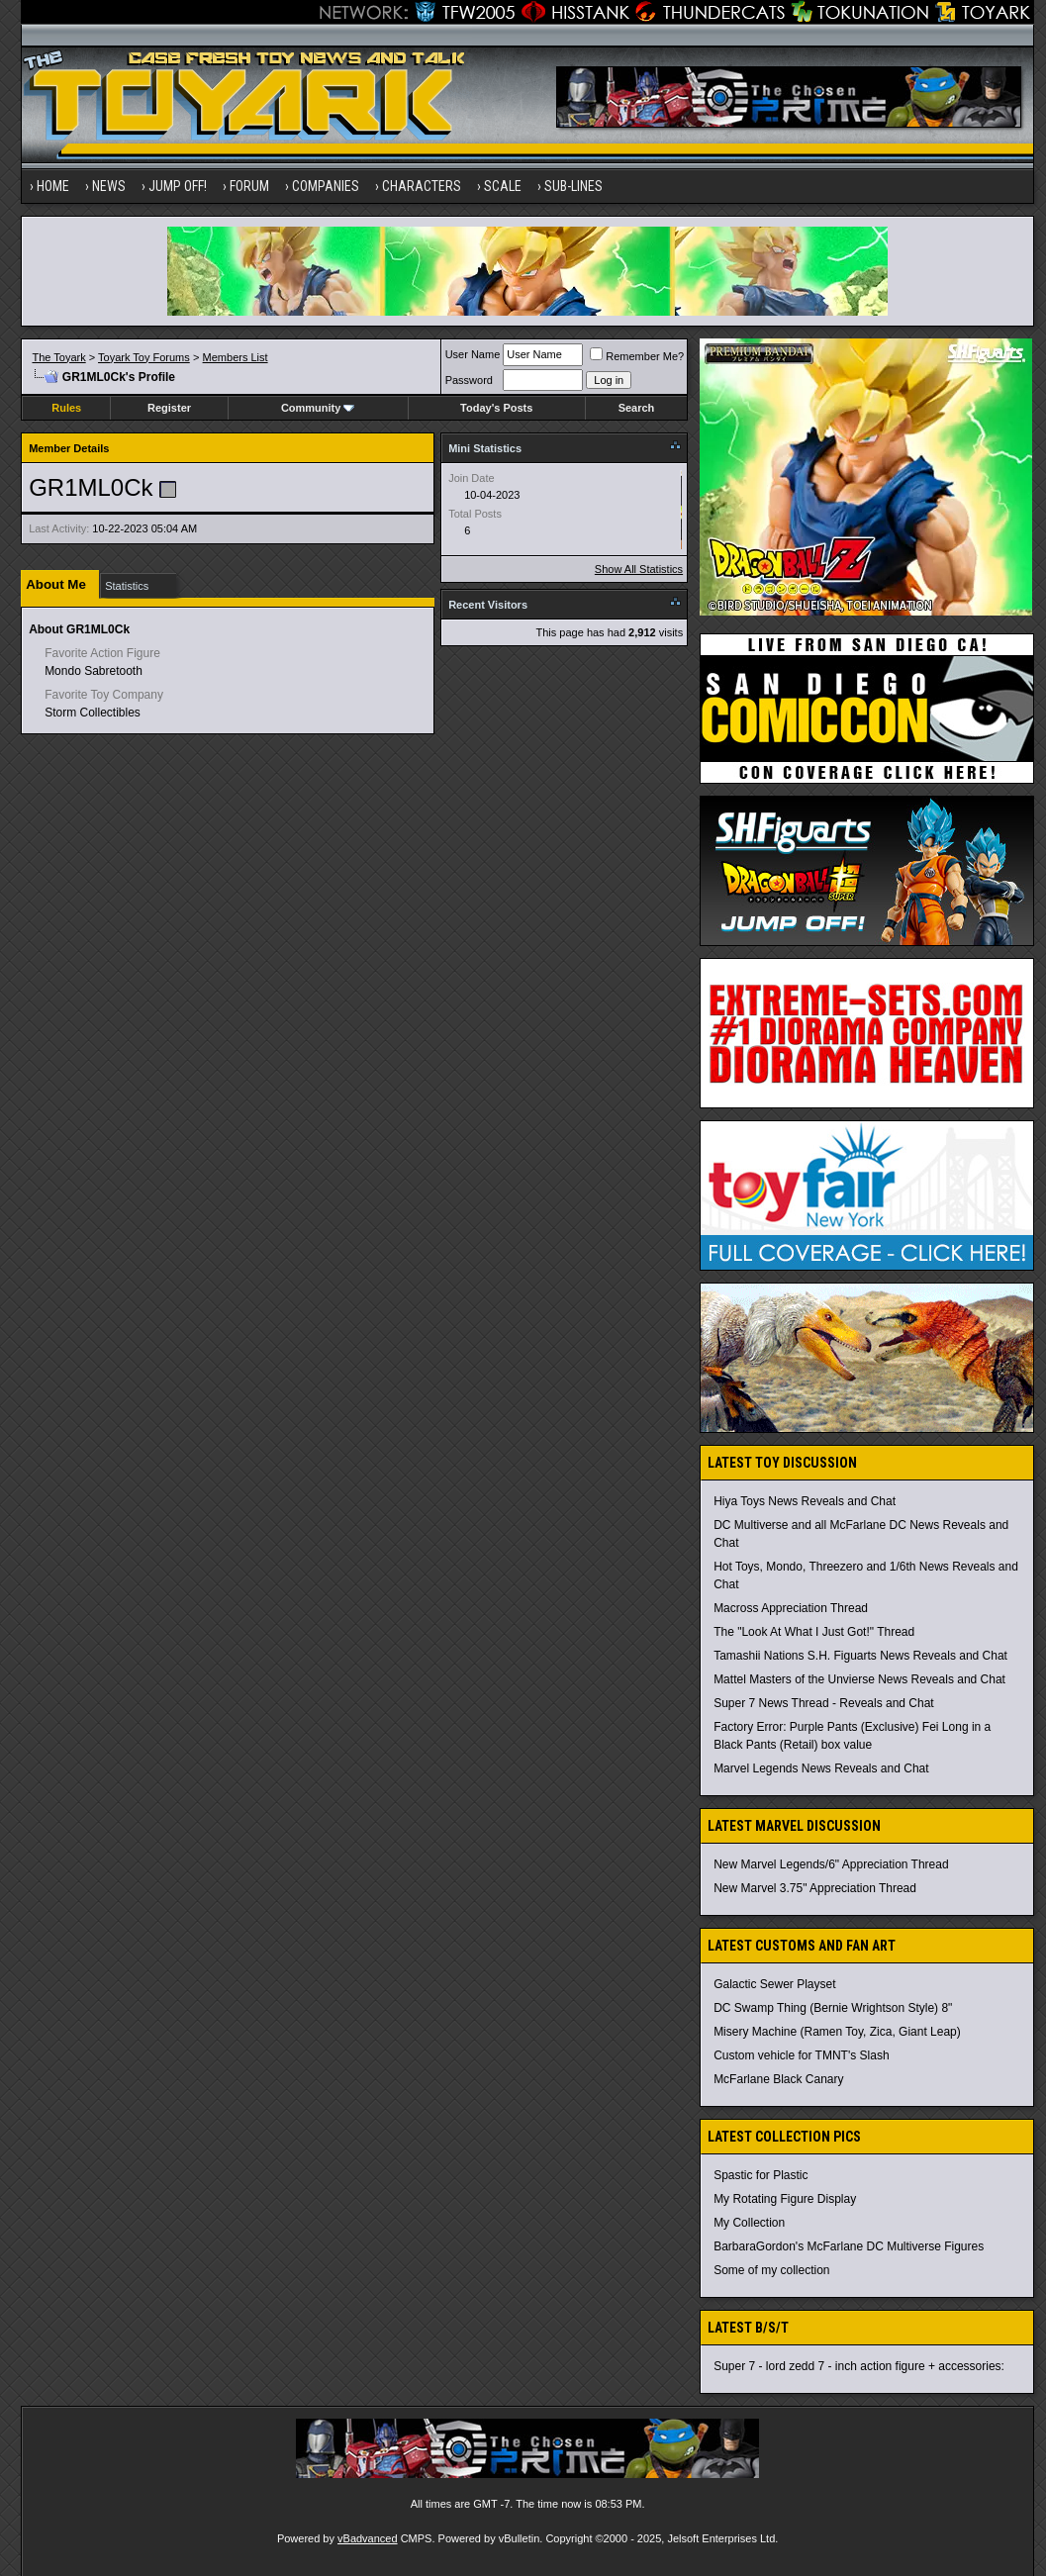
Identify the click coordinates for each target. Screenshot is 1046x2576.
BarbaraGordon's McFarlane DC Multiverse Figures (848, 2246)
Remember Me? (637, 356)
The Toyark (58, 357)
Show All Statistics (639, 569)
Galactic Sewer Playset (774, 1984)
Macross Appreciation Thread (790, 1608)
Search (636, 408)
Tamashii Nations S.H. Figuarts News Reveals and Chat (860, 1656)
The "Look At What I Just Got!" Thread (813, 1632)
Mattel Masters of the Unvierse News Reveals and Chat (859, 1679)
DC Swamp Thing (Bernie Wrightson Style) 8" (832, 2008)
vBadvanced (367, 2538)
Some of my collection (771, 2270)
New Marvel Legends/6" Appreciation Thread (831, 1864)
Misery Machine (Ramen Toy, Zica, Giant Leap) (837, 2032)
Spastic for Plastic (760, 2175)
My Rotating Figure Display (784, 2199)
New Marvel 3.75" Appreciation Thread (814, 1888)
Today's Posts (496, 408)
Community (318, 408)
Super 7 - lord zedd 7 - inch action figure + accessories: (858, 2366)
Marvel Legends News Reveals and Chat (820, 1768)
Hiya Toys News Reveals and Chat (804, 1501)
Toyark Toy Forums (144, 357)
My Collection (749, 2223)
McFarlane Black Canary (778, 2079)
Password (469, 380)
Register (169, 408)
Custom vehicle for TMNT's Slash (801, 2055)
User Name (473, 354)
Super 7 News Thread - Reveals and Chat (823, 1703)
